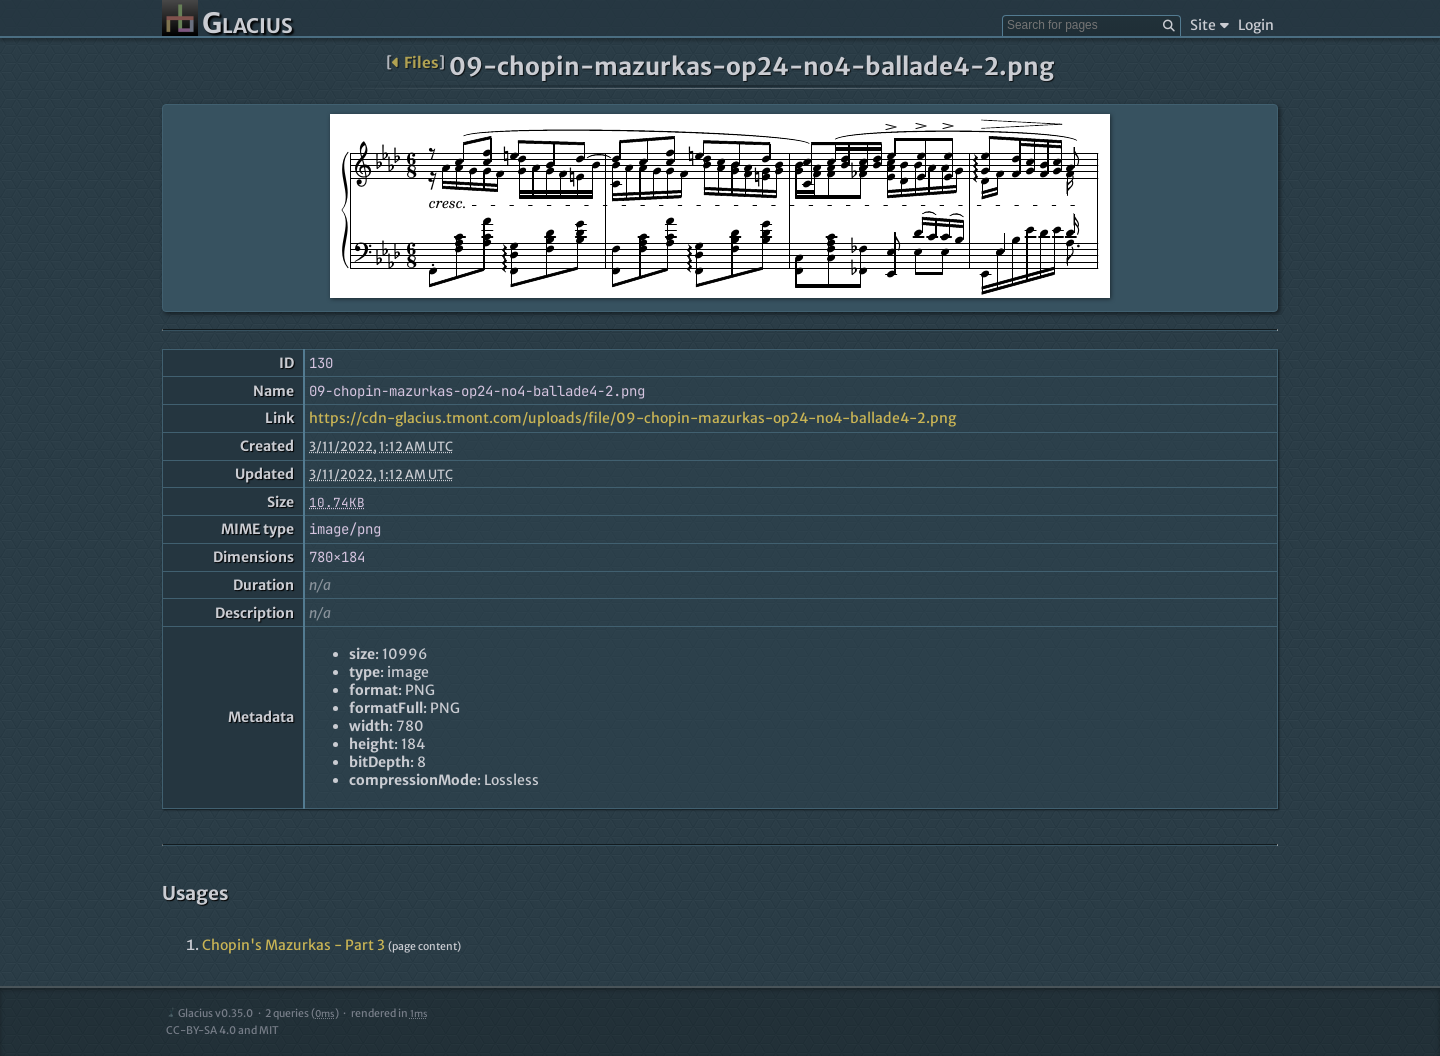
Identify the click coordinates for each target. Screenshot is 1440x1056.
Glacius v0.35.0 (209, 1013)
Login (1256, 25)
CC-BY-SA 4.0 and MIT (222, 1030)
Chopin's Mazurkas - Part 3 (293, 945)
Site (1209, 25)
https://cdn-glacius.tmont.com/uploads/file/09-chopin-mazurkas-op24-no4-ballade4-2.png (632, 418)
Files (415, 62)
